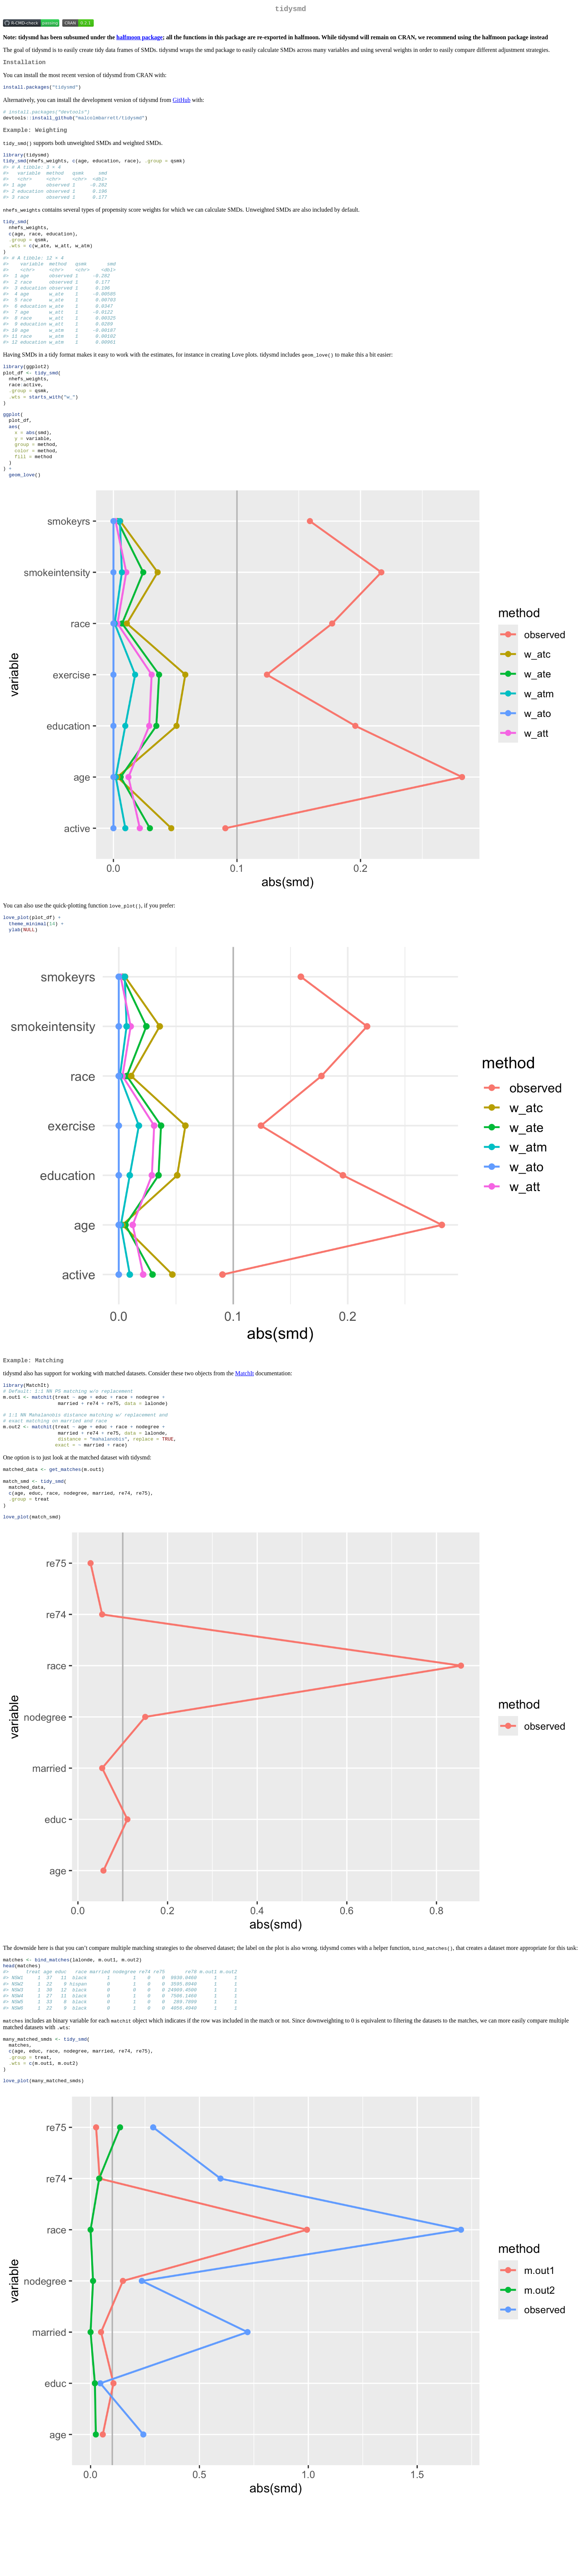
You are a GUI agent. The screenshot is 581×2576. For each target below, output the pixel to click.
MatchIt (244, 1415)
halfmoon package (139, 39)
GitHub (181, 103)
